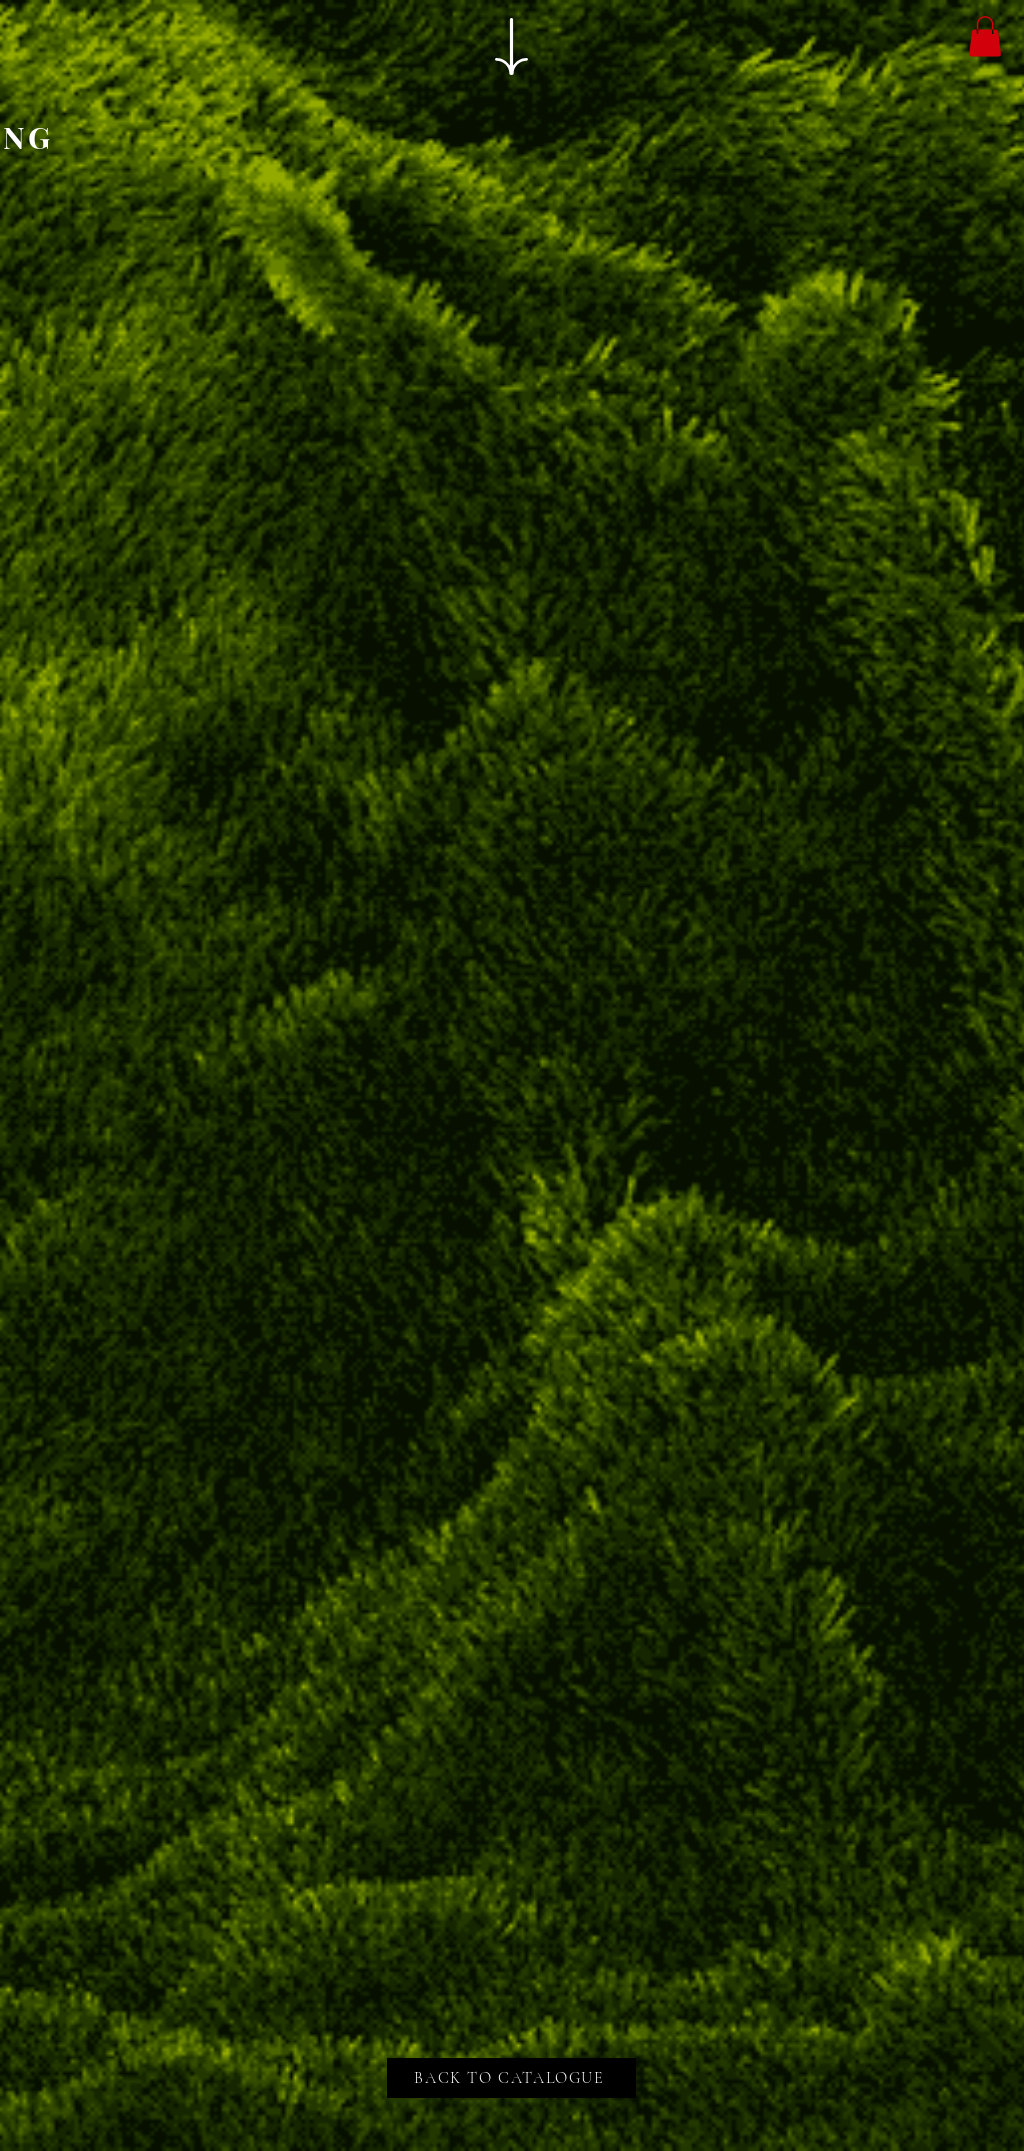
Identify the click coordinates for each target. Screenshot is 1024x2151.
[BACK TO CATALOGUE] (511, 2078)
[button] (985, 36)
